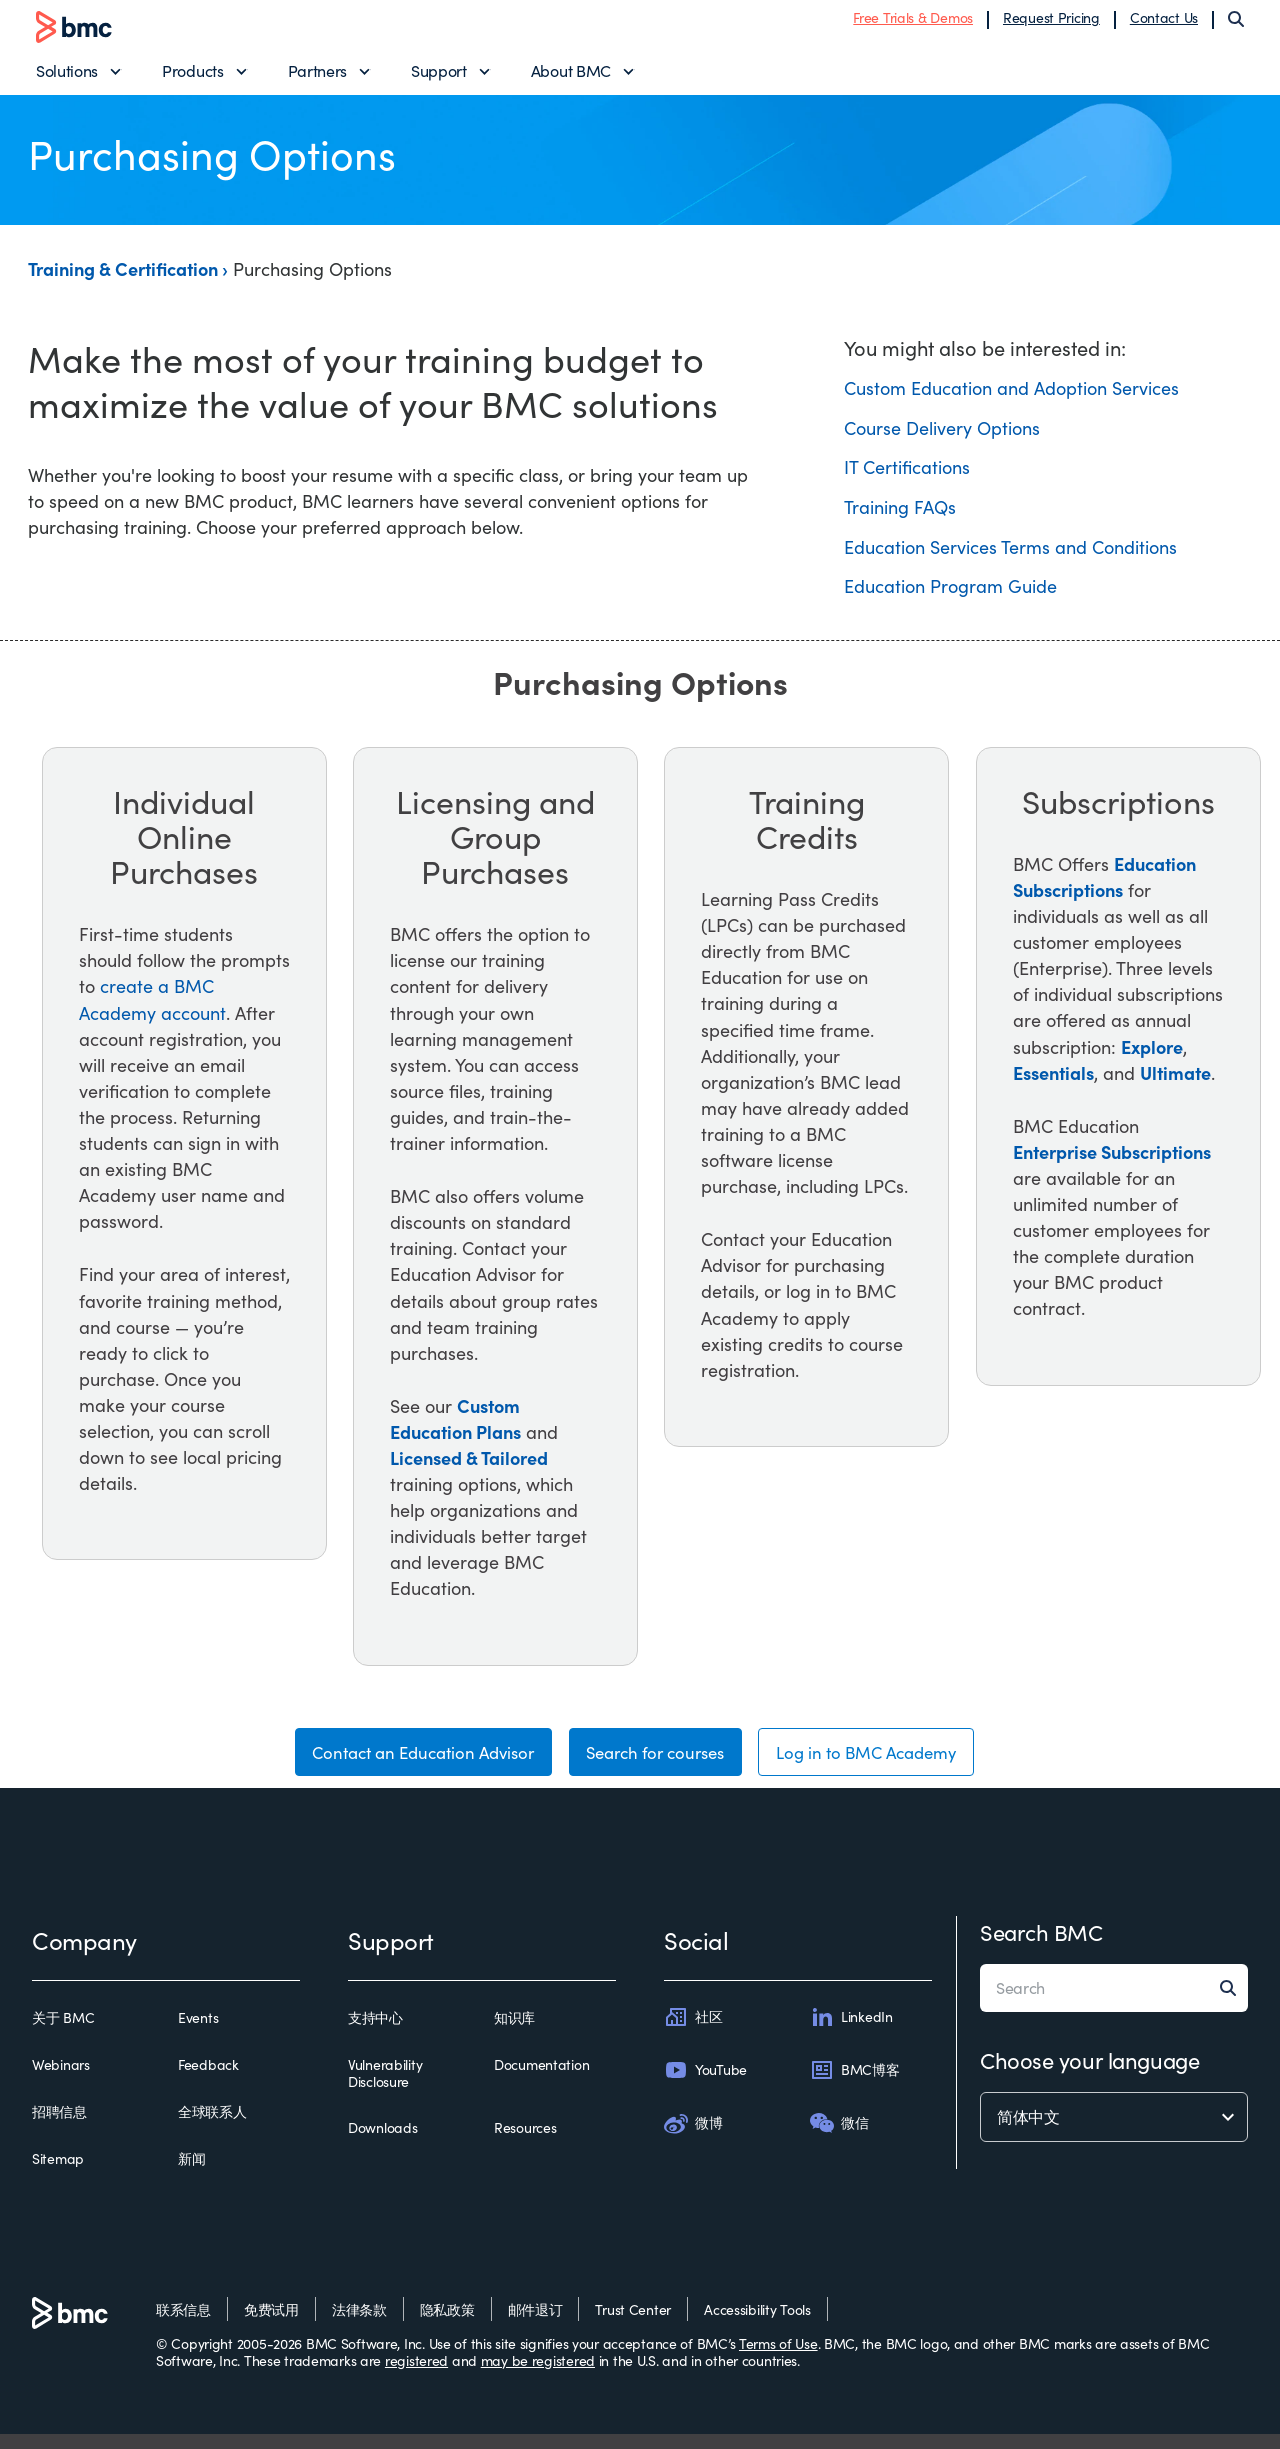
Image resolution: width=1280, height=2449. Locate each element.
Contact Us (1164, 22)
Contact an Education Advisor (403, 1765)
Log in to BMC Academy (885, 1765)
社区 (693, 2032)
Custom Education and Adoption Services (1011, 398)
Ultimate (1175, 1081)
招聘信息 (59, 2127)
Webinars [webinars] (61, 2080)
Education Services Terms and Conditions (1010, 556)
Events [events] (198, 2033)
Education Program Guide (950, 596)
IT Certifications (907, 477)
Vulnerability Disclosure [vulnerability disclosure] (385, 2088)
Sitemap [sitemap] (58, 2175)
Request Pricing (1051, 22)
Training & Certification (125, 278)
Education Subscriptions (1104, 885)
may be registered (538, 2375)
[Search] (1236, 24)
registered (416, 2375)
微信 (839, 2138)
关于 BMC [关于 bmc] (63, 2033)
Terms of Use (778, 2358)
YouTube (705, 2085)
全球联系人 (212, 2127)
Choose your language (1089, 2075)
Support (439, 75)
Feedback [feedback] (208, 2080)
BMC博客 (855, 2085)
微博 (693, 2138)
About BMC (571, 75)
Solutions (67, 75)
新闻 (191, 2175)
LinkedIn (851, 2032)
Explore (1152, 1055)
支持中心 (375, 2033)
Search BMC (1041, 1947)
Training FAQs (900, 516)
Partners (317, 75)
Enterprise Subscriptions (1112, 1160)
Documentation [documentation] (541, 2080)
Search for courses (656, 1765)
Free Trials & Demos (913, 22)
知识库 (514, 2033)
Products (192, 75)
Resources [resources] (525, 2143)
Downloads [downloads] (382, 2143)
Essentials (1053, 1081)
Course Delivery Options (942, 437)
